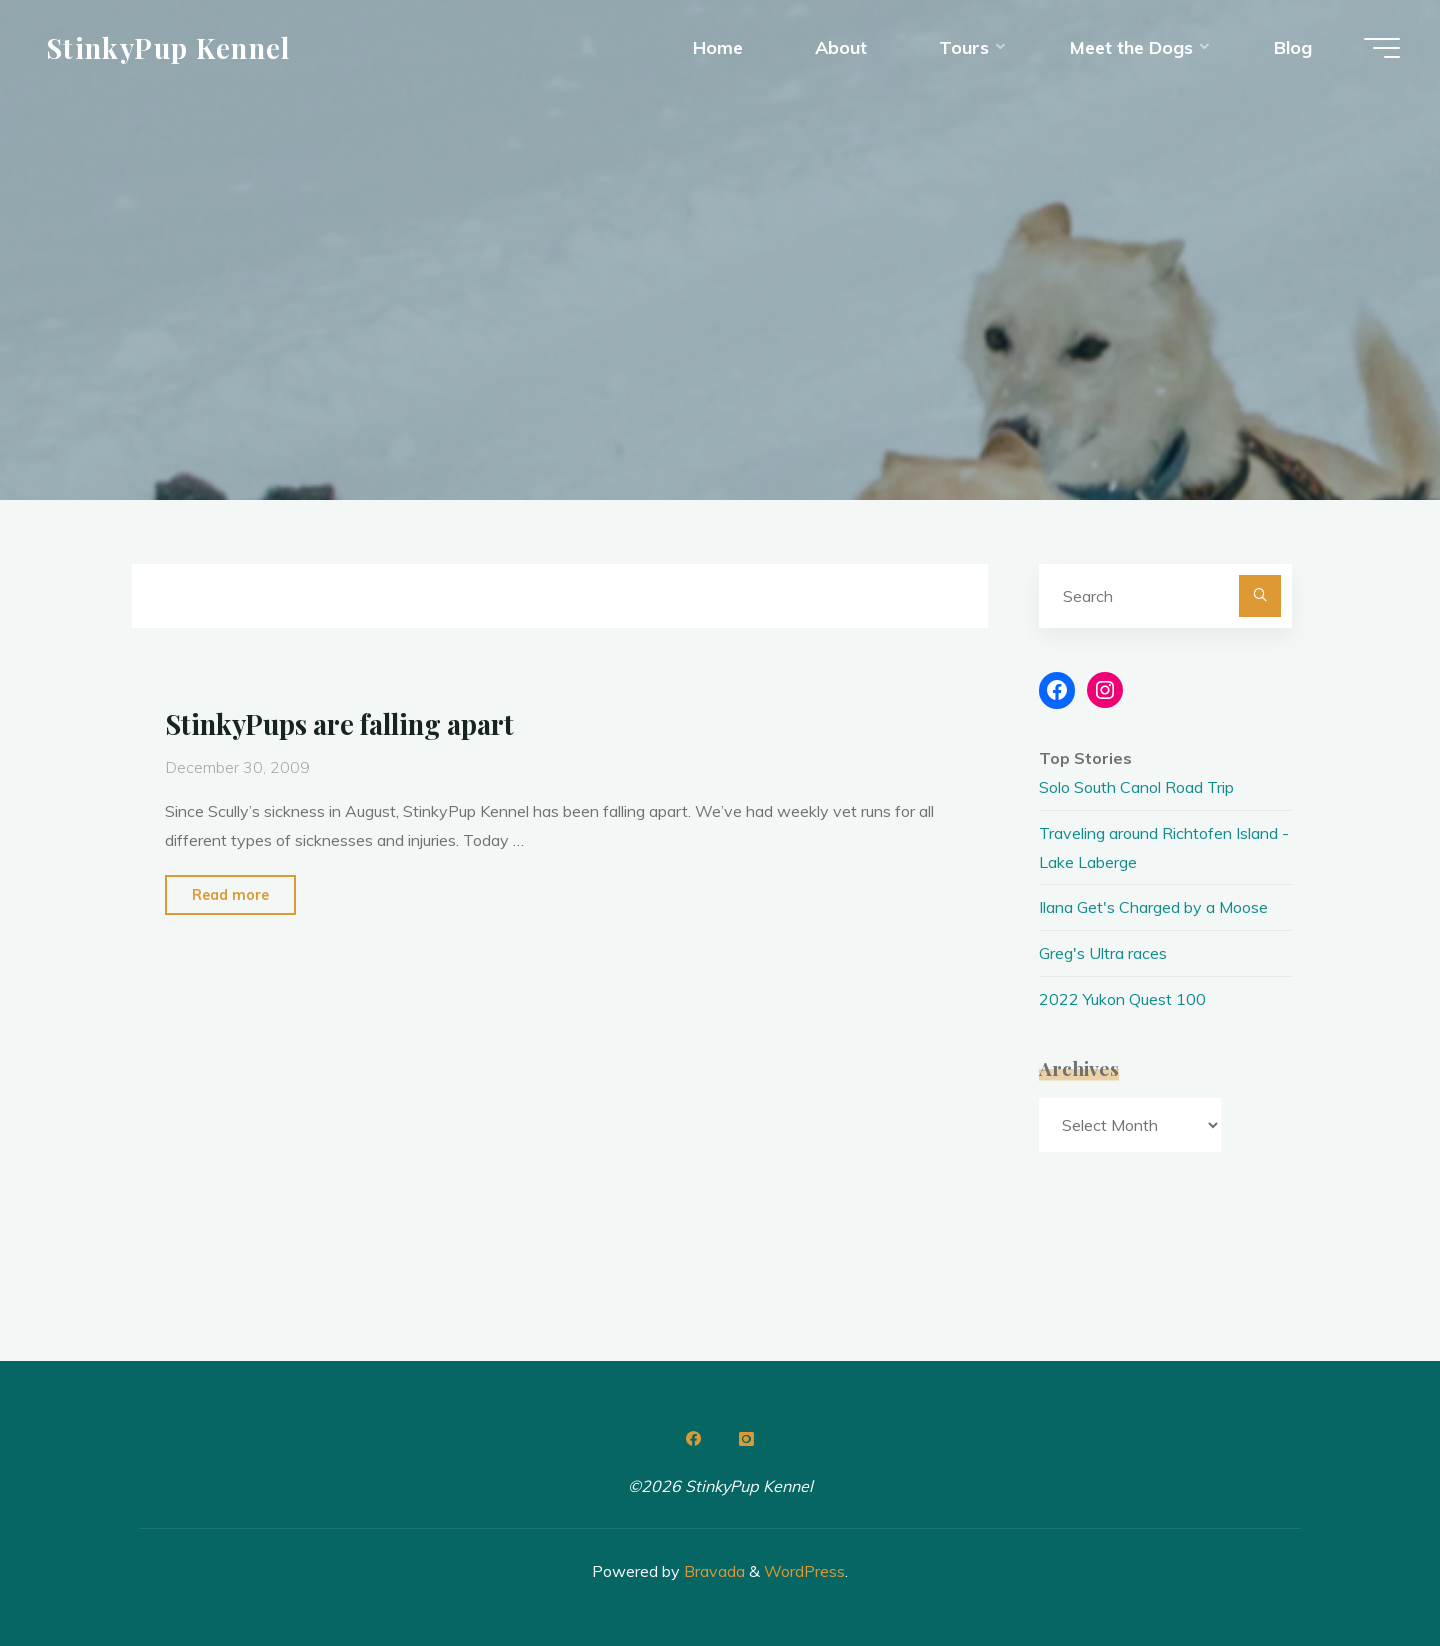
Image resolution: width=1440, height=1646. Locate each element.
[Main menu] (1382, 48)
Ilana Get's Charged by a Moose (1153, 907)
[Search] (1260, 596)
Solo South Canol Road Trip (1136, 787)
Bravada (712, 1571)
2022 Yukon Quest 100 (1122, 999)
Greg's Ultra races (1103, 953)
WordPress (804, 1571)
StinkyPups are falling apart (339, 724)
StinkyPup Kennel (168, 47)
